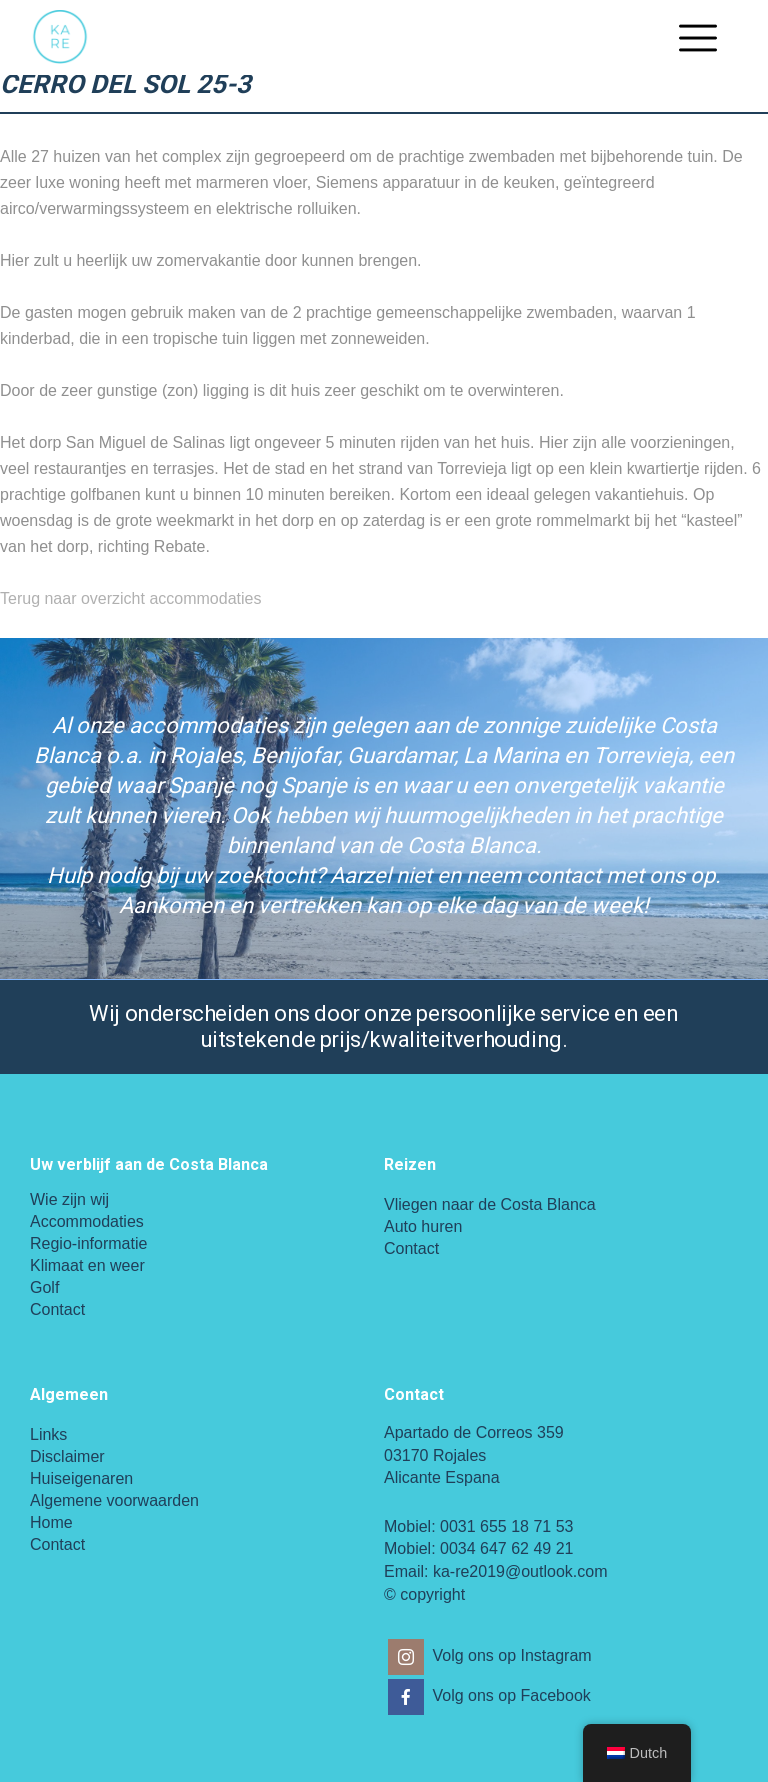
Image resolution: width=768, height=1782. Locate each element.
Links (48, 1434)
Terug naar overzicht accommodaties (130, 598)
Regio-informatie (88, 1243)
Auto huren (423, 1226)
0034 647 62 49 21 (506, 1548)
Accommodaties (87, 1221)
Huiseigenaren (81, 1478)
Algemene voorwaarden (114, 1500)
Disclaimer (67, 1456)
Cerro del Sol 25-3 (125, 84)
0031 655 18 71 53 (506, 1526)
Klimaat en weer (87, 1265)
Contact (57, 1309)
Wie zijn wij (69, 1199)
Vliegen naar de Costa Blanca (490, 1204)
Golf (44, 1287)
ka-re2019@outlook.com (520, 1571)
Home (51, 1522)
